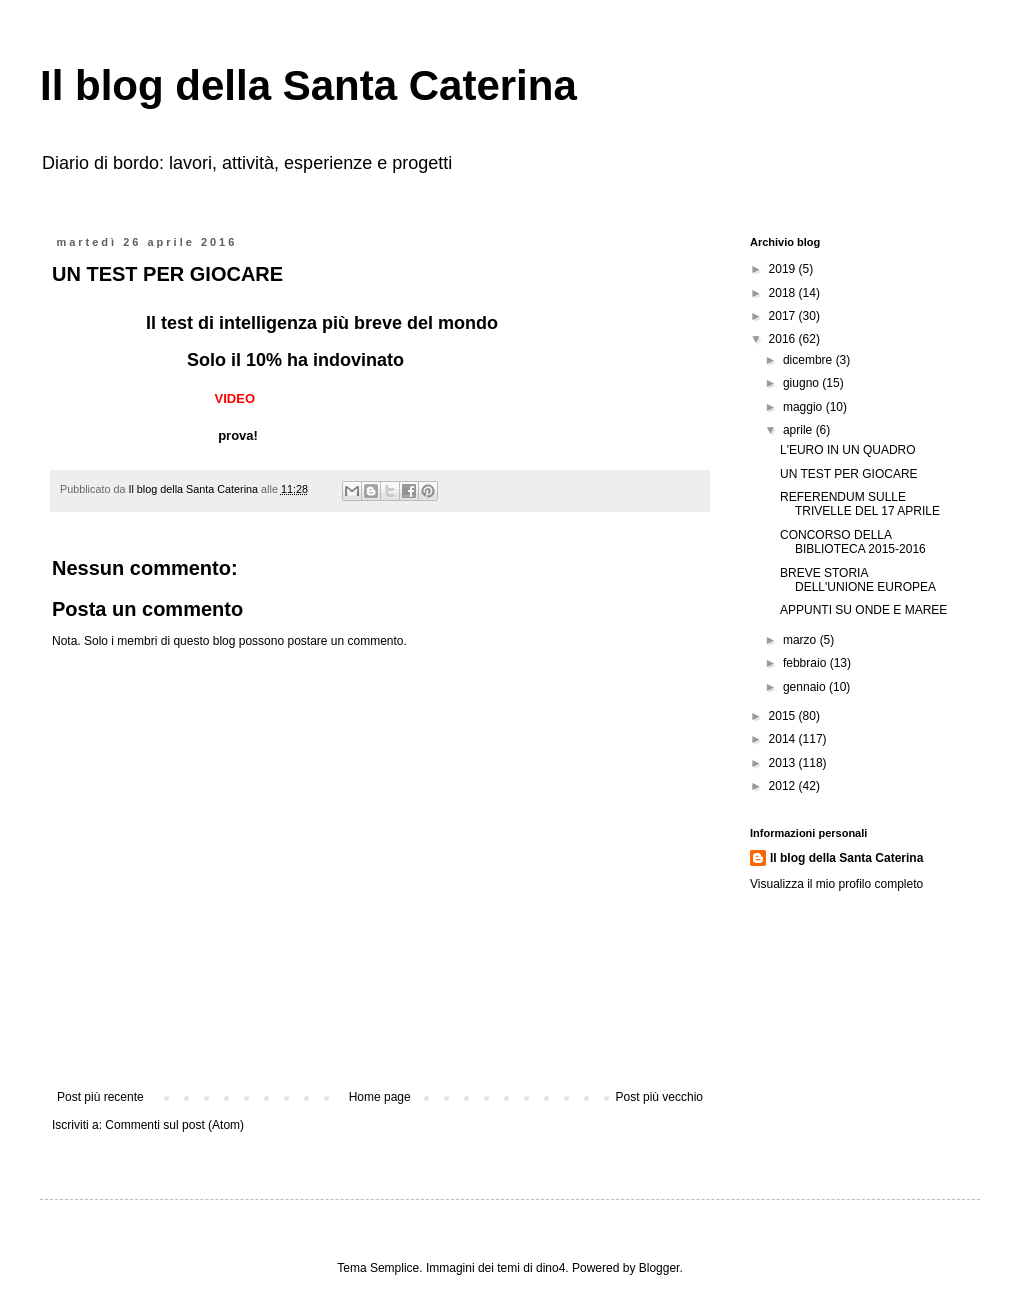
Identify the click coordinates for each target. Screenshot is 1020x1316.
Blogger (659, 1268)
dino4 (550, 1268)
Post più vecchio (659, 1097)
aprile (799, 430)
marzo (801, 640)
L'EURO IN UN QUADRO (848, 450)
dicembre (809, 360)
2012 (784, 786)
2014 (784, 739)
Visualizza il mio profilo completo (836, 884)
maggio (804, 407)
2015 (784, 716)
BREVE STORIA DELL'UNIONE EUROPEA (858, 580)
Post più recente (100, 1097)
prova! (234, 435)
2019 (784, 269)
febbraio (806, 663)
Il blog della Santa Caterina (308, 85)
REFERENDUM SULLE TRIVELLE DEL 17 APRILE (860, 504)
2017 (784, 316)
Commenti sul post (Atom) (174, 1125)
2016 (784, 339)
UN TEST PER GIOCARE (849, 474)
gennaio (806, 687)
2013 (784, 763)
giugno (802, 383)
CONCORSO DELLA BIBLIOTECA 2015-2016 (853, 542)
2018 (784, 293)
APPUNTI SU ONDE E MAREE (863, 610)
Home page (380, 1097)
